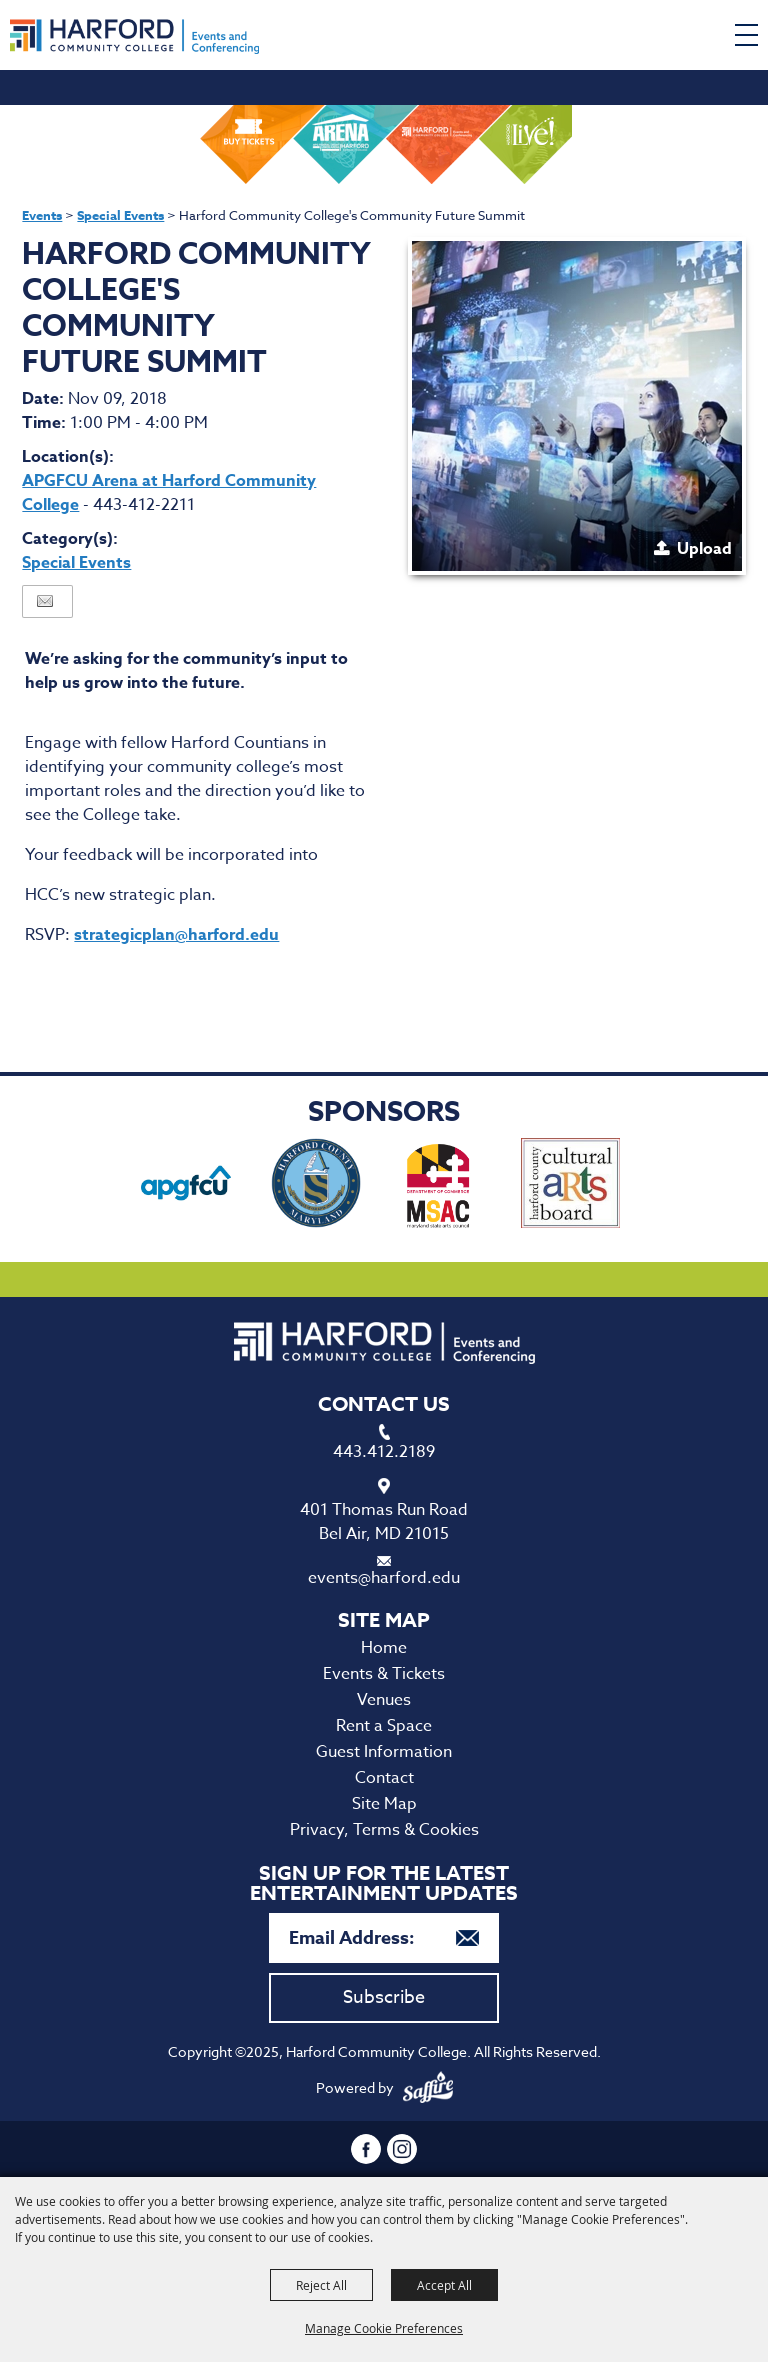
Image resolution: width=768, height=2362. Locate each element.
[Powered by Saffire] (428, 2087)
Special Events (120, 215)
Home (384, 1648)
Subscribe (384, 1997)
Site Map (384, 1804)
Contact (384, 1778)
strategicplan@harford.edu (176, 935)
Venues (384, 1700)
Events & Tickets (384, 1674)
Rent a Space (384, 1726)
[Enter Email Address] (384, 1938)
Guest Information (384, 1752)
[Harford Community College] (134, 36)
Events (42, 215)
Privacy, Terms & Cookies (384, 1830)
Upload (704, 549)
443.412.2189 (384, 1452)
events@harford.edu (384, 1578)
